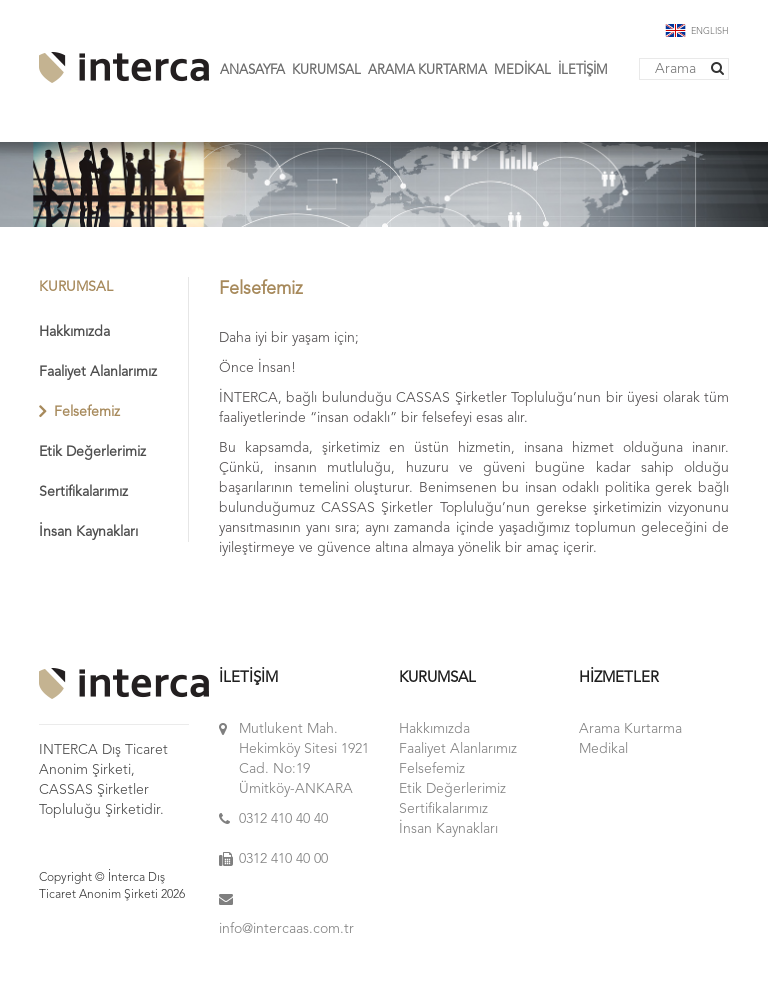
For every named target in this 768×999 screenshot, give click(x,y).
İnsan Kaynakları (88, 532)
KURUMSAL (326, 70)
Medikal (603, 749)
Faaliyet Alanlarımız (98, 372)
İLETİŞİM (583, 70)
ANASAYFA (252, 70)
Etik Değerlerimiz (92, 452)
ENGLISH (697, 31)
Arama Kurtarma (630, 729)
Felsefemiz (87, 412)
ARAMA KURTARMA (427, 70)
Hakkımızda (74, 332)
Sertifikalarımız (83, 492)
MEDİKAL (522, 70)
